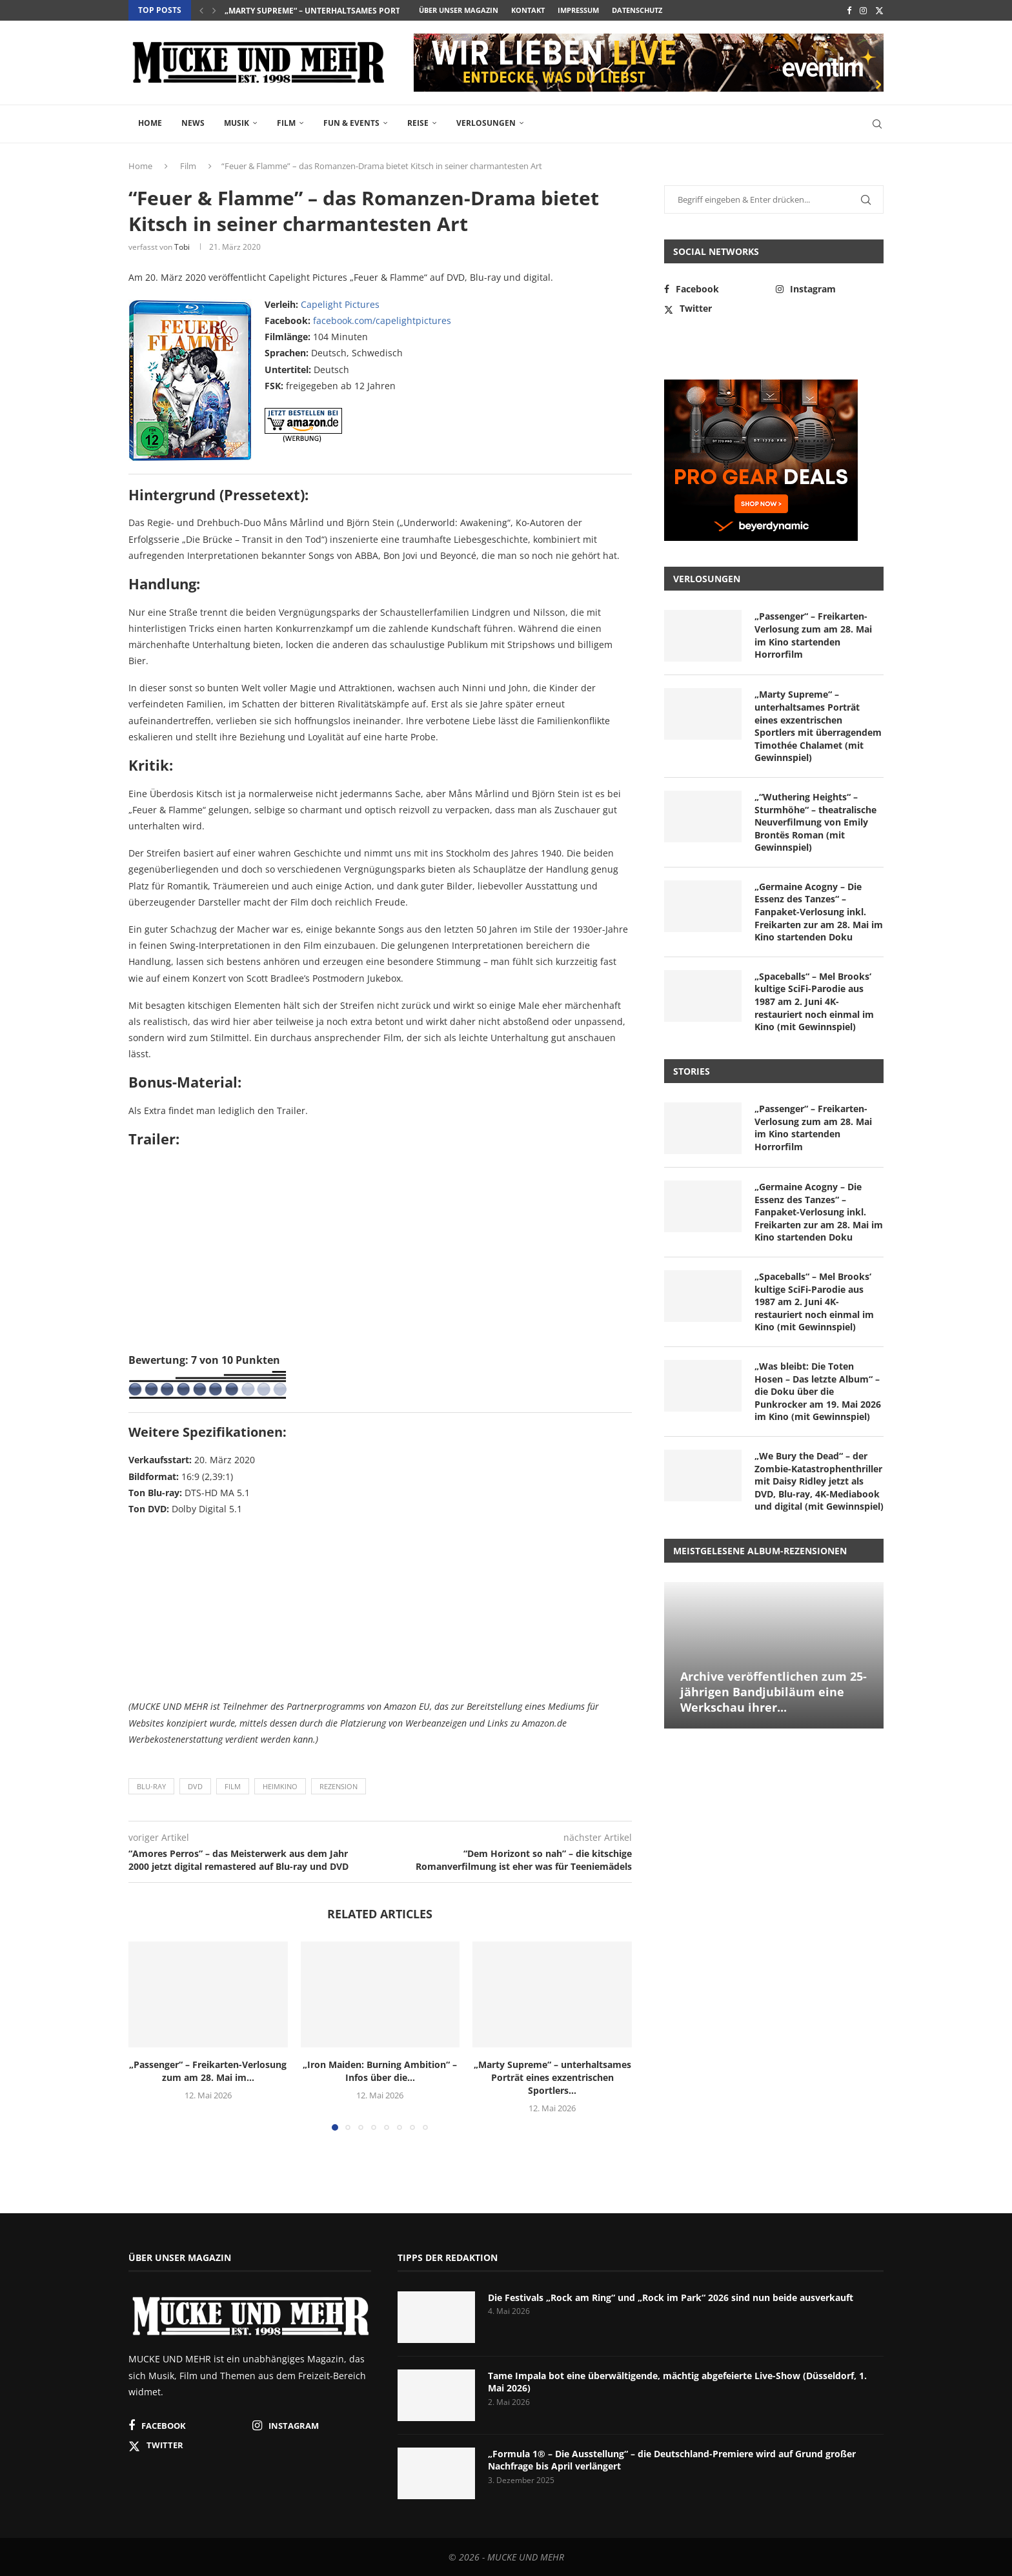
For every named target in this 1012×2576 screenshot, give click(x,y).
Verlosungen (486, 122)
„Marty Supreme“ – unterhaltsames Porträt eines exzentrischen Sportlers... (552, 2077)
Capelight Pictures (340, 304)
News (193, 122)
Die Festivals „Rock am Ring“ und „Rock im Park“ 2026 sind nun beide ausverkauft (670, 2297)
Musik (236, 122)
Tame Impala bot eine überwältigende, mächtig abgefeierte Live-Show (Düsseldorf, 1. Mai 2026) (677, 2382)
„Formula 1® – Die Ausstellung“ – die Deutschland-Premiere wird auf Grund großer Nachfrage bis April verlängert (672, 2460)
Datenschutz (637, 10)
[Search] (877, 124)
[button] (201, 10)
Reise (418, 122)
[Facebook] (849, 10)
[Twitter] (879, 10)
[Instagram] (863, 10)
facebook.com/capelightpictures (382, 320)
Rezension (338, 1786)
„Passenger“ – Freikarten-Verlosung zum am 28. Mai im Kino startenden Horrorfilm (813, 635)
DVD (195, 1786)
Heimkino (280, 1786)
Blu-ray (151, 1786)
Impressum (578, 10)
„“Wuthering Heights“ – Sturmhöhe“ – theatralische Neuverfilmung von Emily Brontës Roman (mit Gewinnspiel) (815, 822)
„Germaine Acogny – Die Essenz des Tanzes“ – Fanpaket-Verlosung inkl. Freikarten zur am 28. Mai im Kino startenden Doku (818, 911)
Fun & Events (351, 122)
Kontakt (528, 10)
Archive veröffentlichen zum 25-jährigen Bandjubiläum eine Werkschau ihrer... (773, 1692)
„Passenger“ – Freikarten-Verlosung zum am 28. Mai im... (208, 2071)
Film (286, 122)
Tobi (182, 246)
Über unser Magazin (458, 10)
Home (150, 122)
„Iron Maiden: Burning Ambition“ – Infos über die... (335, 10)
